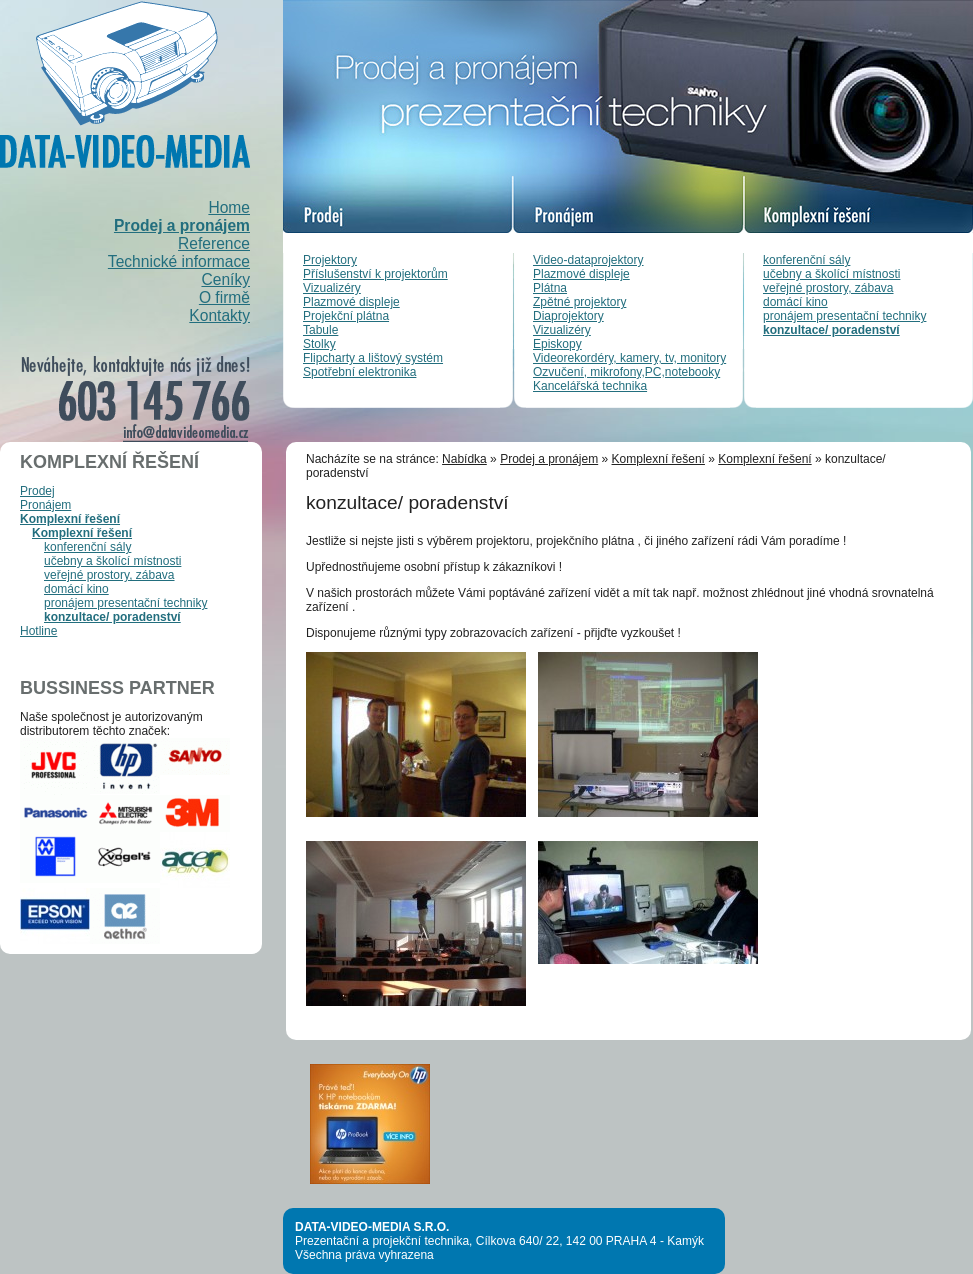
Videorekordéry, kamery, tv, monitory (629, 358)
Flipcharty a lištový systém (373, 358)
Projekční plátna (346, 316)
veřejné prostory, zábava (828, 288)
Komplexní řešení (70, 519)
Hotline (38, 631)
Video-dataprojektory (588, 260)
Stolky (319, 344)
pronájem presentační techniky (844, 316)
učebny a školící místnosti (831, 274)
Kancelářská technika (590, 386)
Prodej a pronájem (182, 225)
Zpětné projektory (579, 302)
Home (229, 207)
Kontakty (219, 315)
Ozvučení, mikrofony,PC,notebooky (626, 372)
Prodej (37, 491)
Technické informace (179, 261)
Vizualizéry (332, 288)
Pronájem (45, 505)
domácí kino (795, 302)
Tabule (320, 330)
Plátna (550, 288)
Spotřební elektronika (359, 372)
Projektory (330, 260)
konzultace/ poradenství (831, 330)
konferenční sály (806, 260)
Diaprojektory (568, 316)
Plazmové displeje (351, 302)
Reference (214, 243)
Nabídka (464, 459)
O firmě (224, 297)
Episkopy (557, 344)
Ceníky (225, 279)
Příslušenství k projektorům (375, 274)
